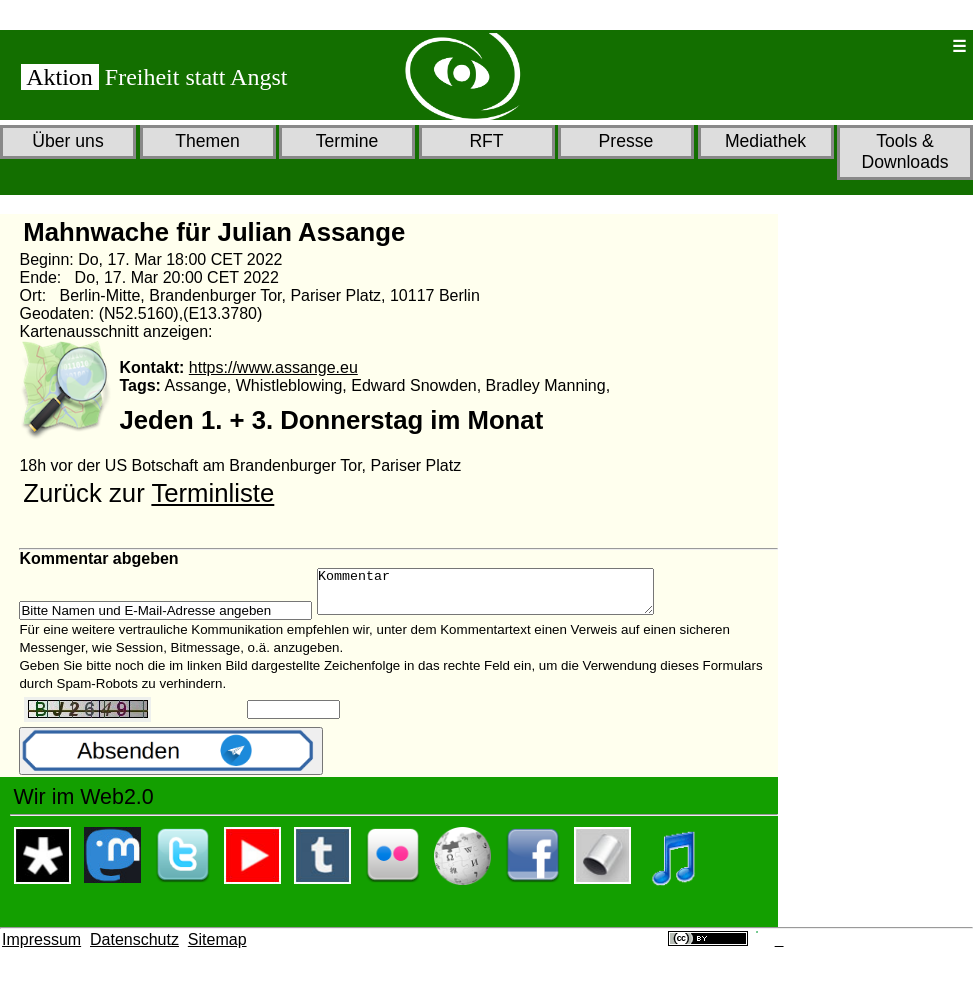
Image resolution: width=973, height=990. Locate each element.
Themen (207, 141)
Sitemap (217, 948)
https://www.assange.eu (273, 367)
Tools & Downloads (904, 151)
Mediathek (765, 141)
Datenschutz (134, 948)
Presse (626, 141)
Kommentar (505, 596)
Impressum (41, 948)
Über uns (67, 141)
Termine (347, 141)
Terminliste (212, 493)
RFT (486, 141)
